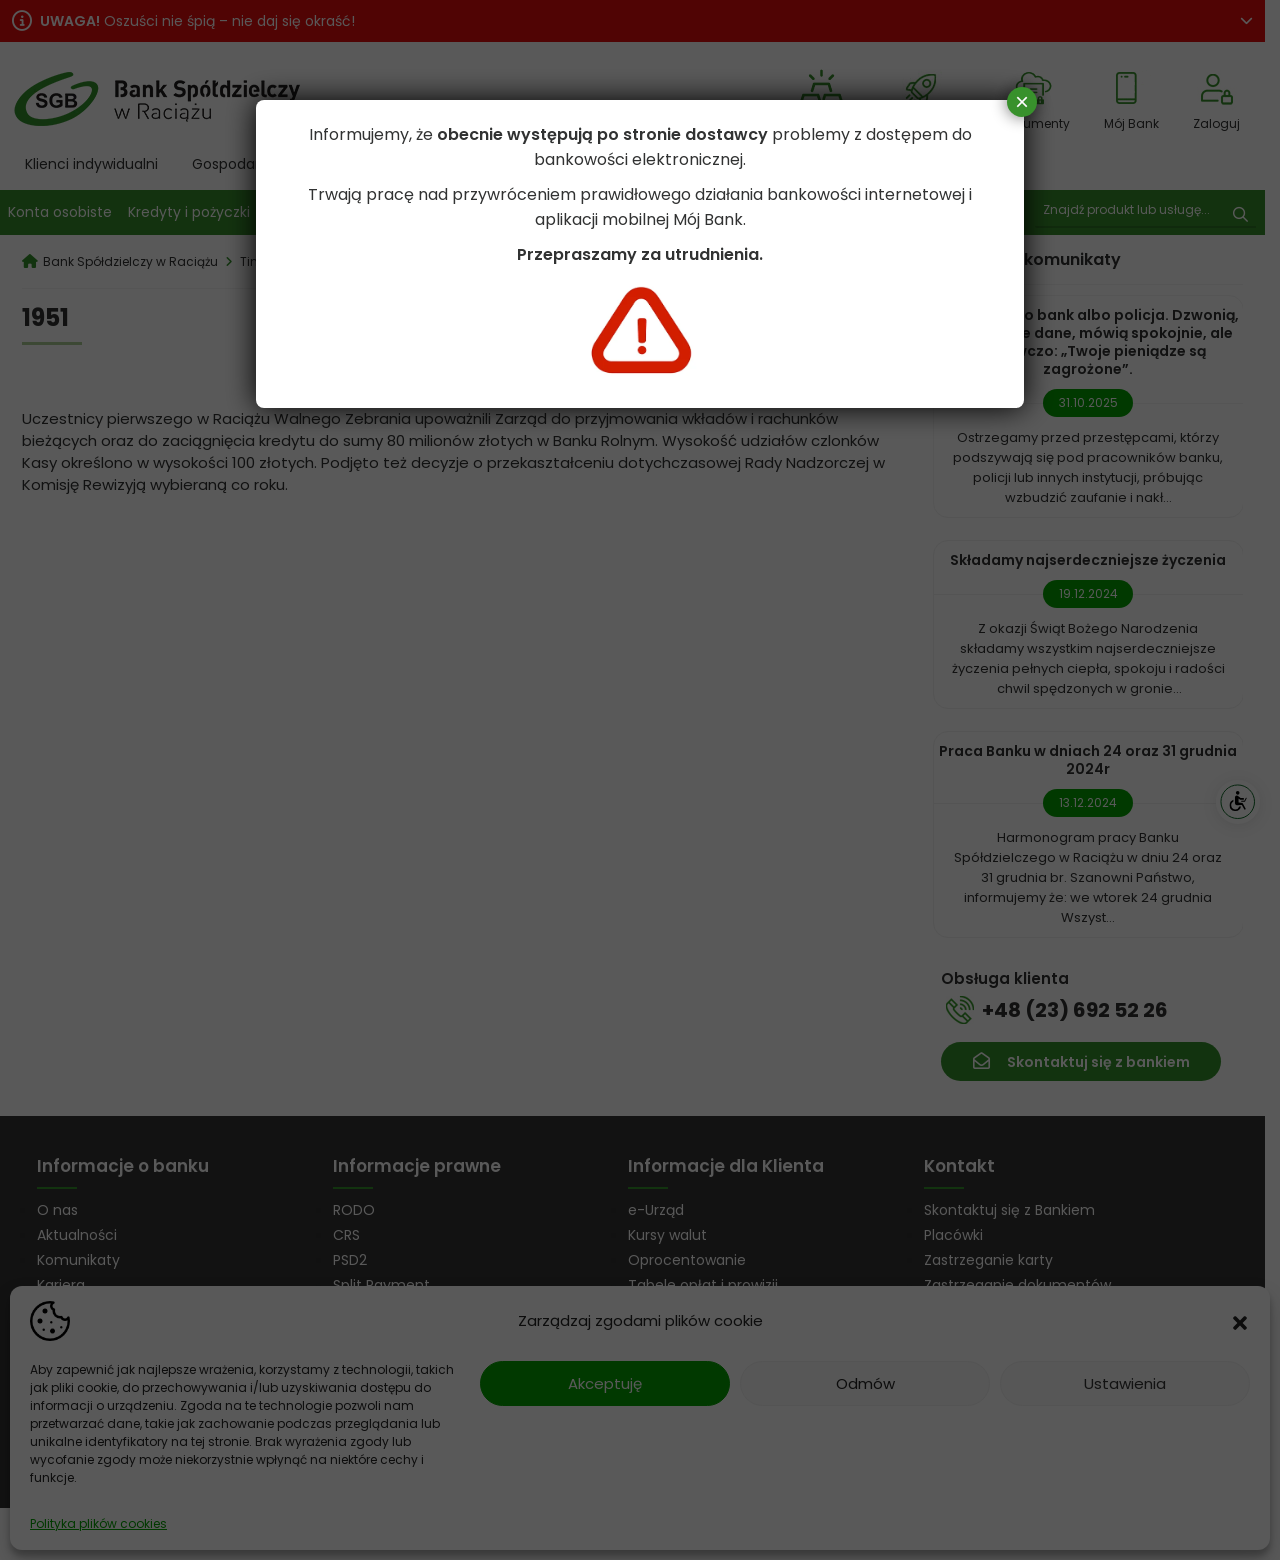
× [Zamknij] (1022, 101)
